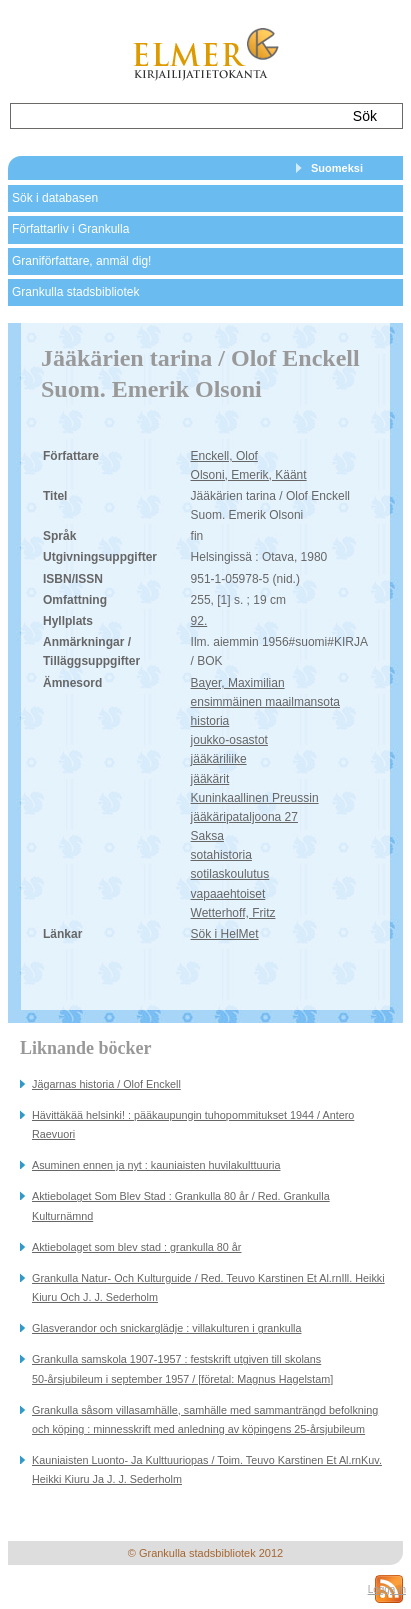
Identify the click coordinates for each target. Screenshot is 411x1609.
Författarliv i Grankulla (70, 229)
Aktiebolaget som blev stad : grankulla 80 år (136, 1247)
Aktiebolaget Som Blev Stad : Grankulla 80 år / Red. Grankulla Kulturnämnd (181, 1205)
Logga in (387, 1589)
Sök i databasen (55, 198)
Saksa (207, 836)
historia (210, 721)
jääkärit (210, 779)
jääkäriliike (219, 759)
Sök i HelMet (225, 934)
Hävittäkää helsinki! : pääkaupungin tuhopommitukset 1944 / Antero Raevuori (193, 1124)
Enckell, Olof (224, 456)
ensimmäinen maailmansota (265, 702)
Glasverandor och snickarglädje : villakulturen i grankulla (166, 1328)
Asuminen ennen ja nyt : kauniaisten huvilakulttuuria (156, 1165)
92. (199, 621)
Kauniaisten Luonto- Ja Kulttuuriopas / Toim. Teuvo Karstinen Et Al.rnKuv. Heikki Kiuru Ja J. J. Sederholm (207, 1469)
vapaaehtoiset (228, 894)
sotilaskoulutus (230, 874)
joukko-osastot (229, 740)
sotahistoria (221, 855)
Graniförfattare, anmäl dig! (81, 261)
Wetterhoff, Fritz (233, 913)
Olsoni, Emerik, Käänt (249, 475)
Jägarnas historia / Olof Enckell (106, 1084)
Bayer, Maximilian (238, 683)
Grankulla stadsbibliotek (75, 292)
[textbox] (173, 116)
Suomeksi (337, 168)
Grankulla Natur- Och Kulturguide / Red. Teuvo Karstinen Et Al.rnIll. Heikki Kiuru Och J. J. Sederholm (208, 1287)
